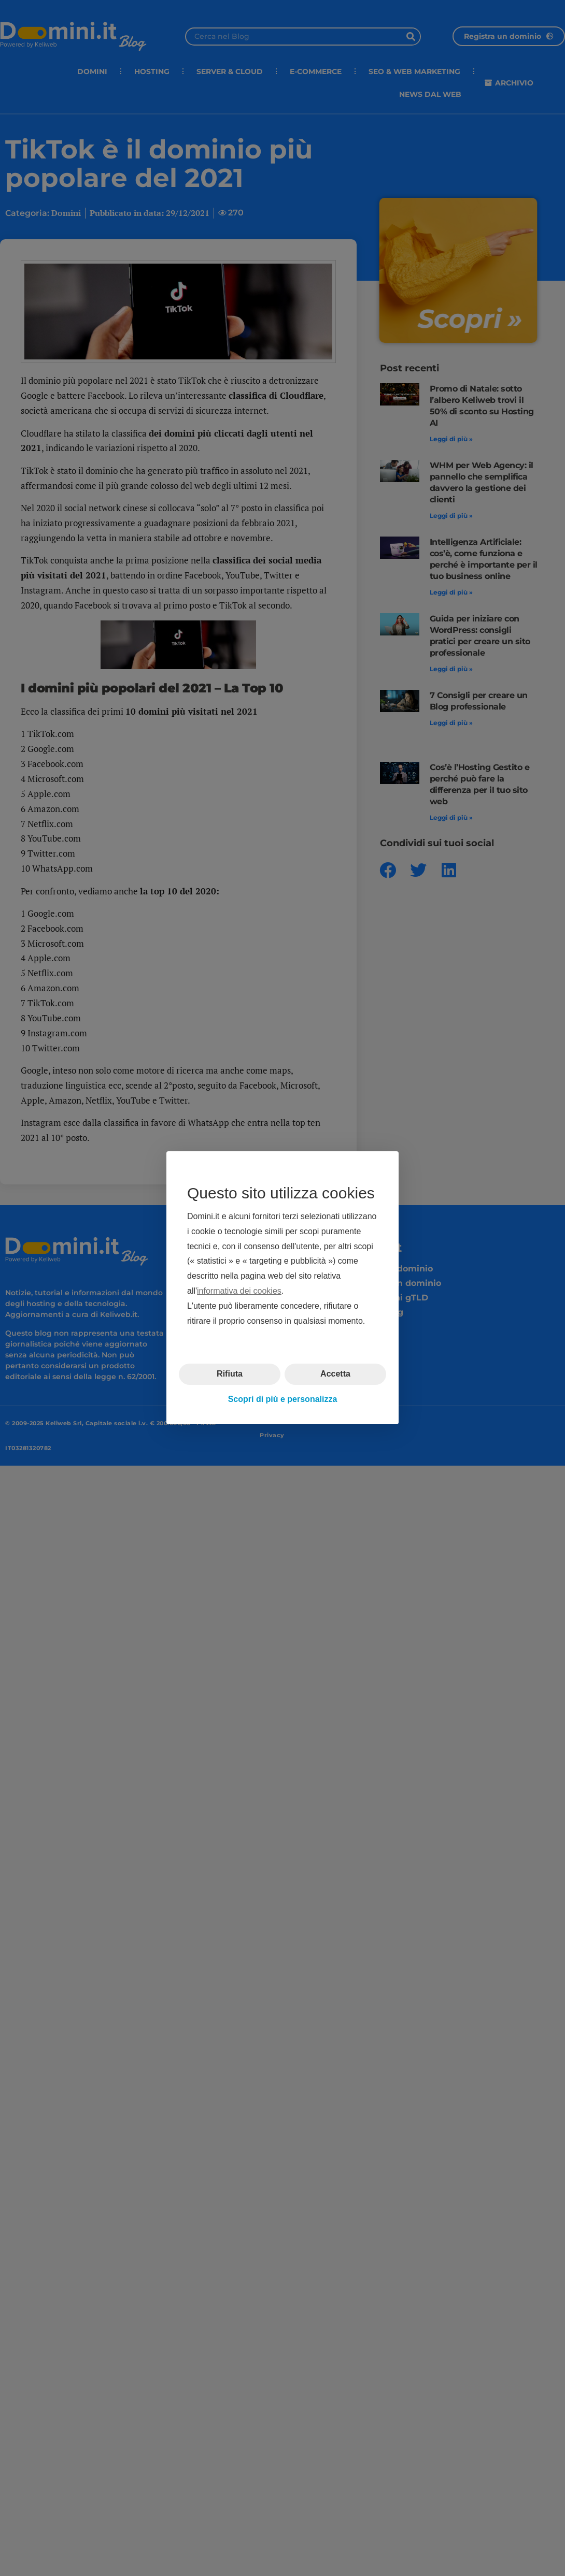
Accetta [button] (335, 1374)
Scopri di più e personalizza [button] (282, 1399)
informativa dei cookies (239, 1290)
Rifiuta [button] (230, 1374)
